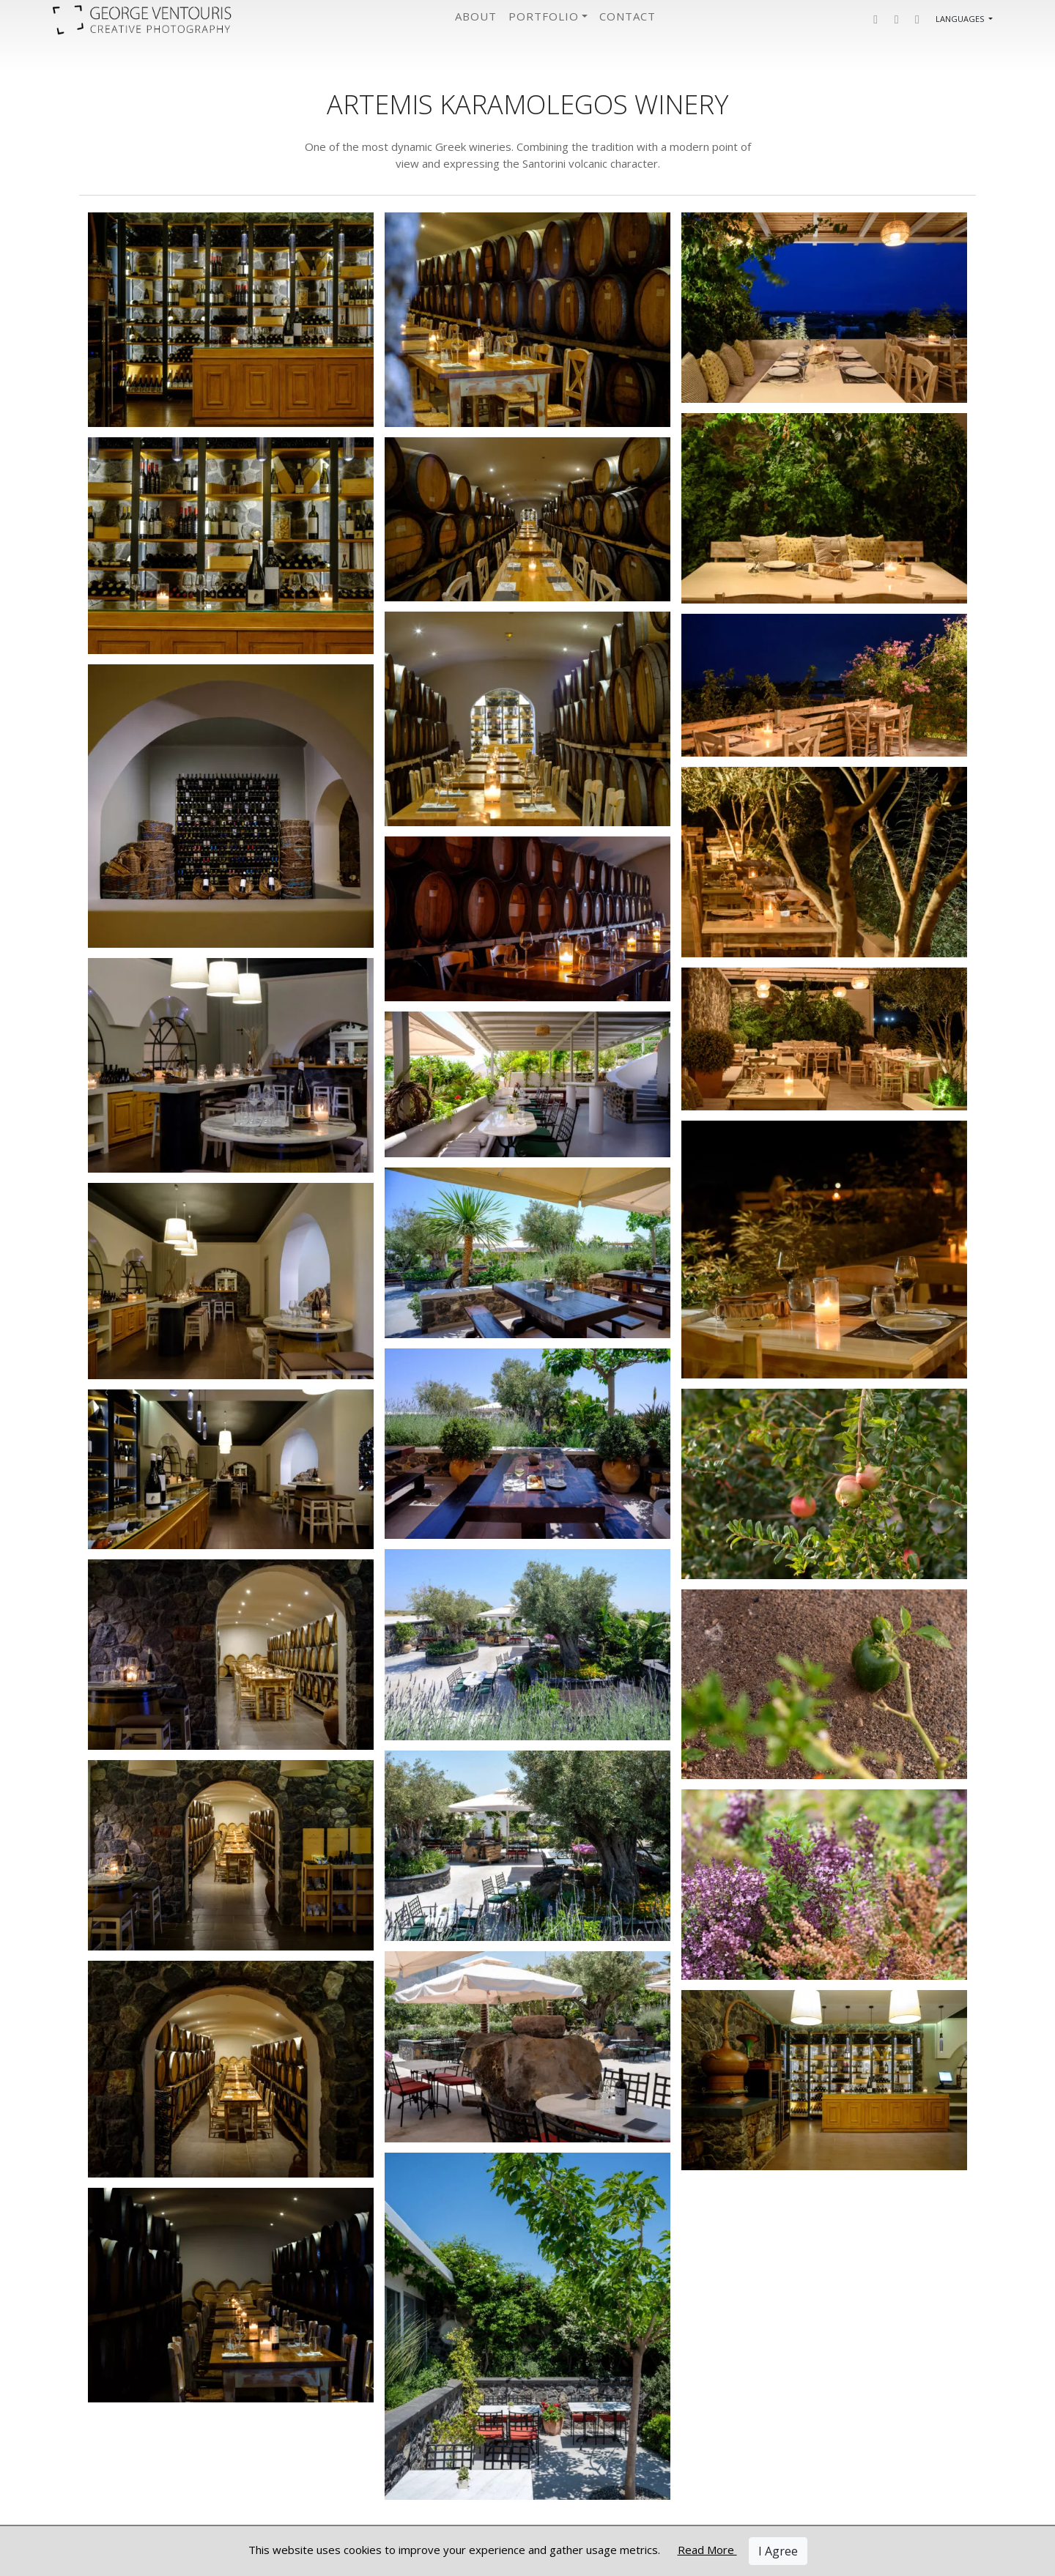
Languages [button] (961, 18)
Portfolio (543, 16)
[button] (875, 19)
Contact (627, 16)
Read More (707, 2549)
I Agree (778, 2551)
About (476, 16)
